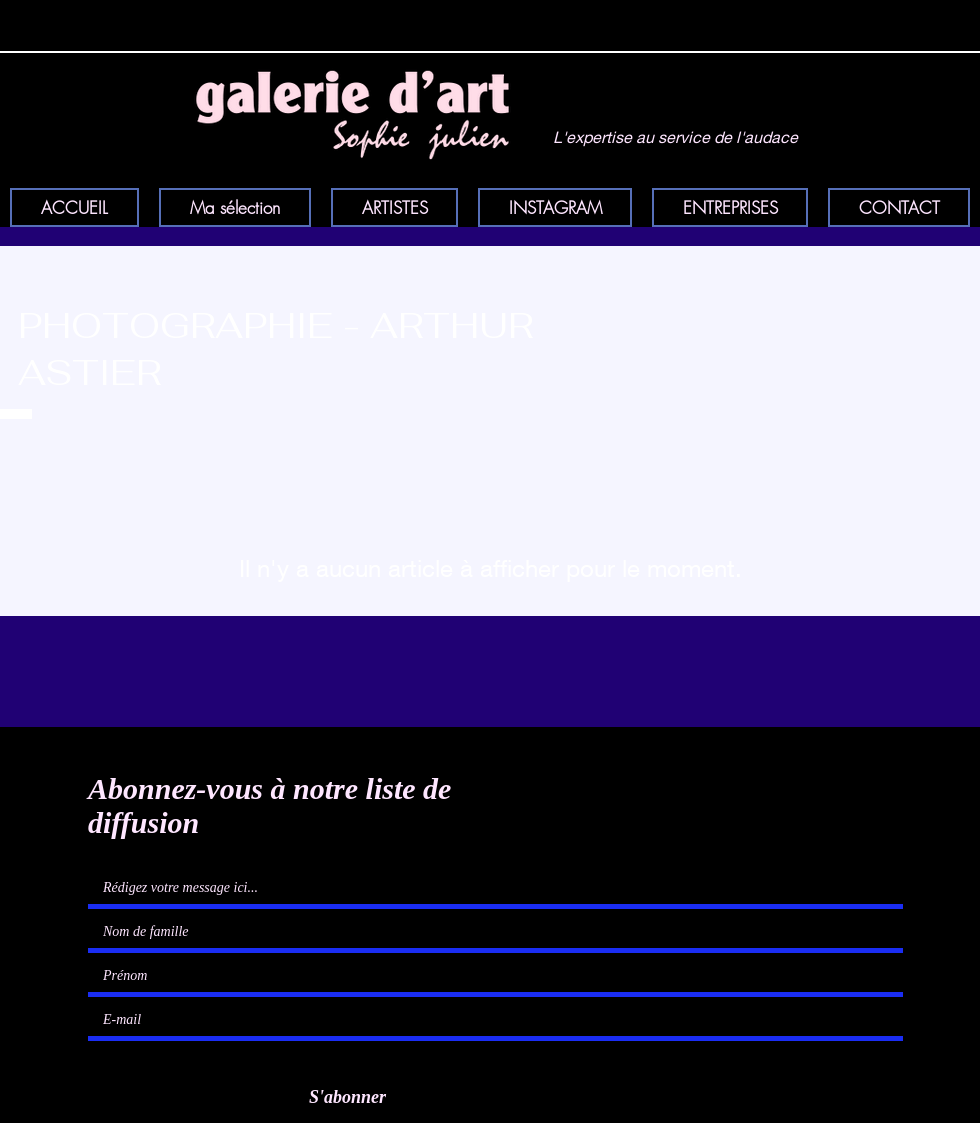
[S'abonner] (340, 1097)
